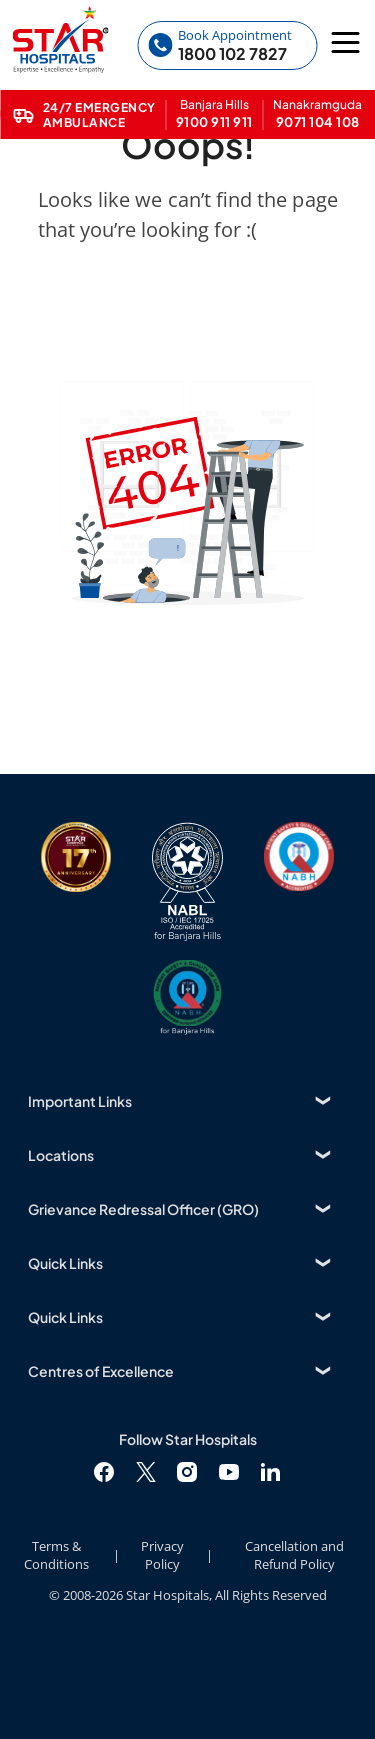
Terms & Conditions (56, 1555)
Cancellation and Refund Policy (294, 1555)
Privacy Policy (162, 1555)
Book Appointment (235, 35)
